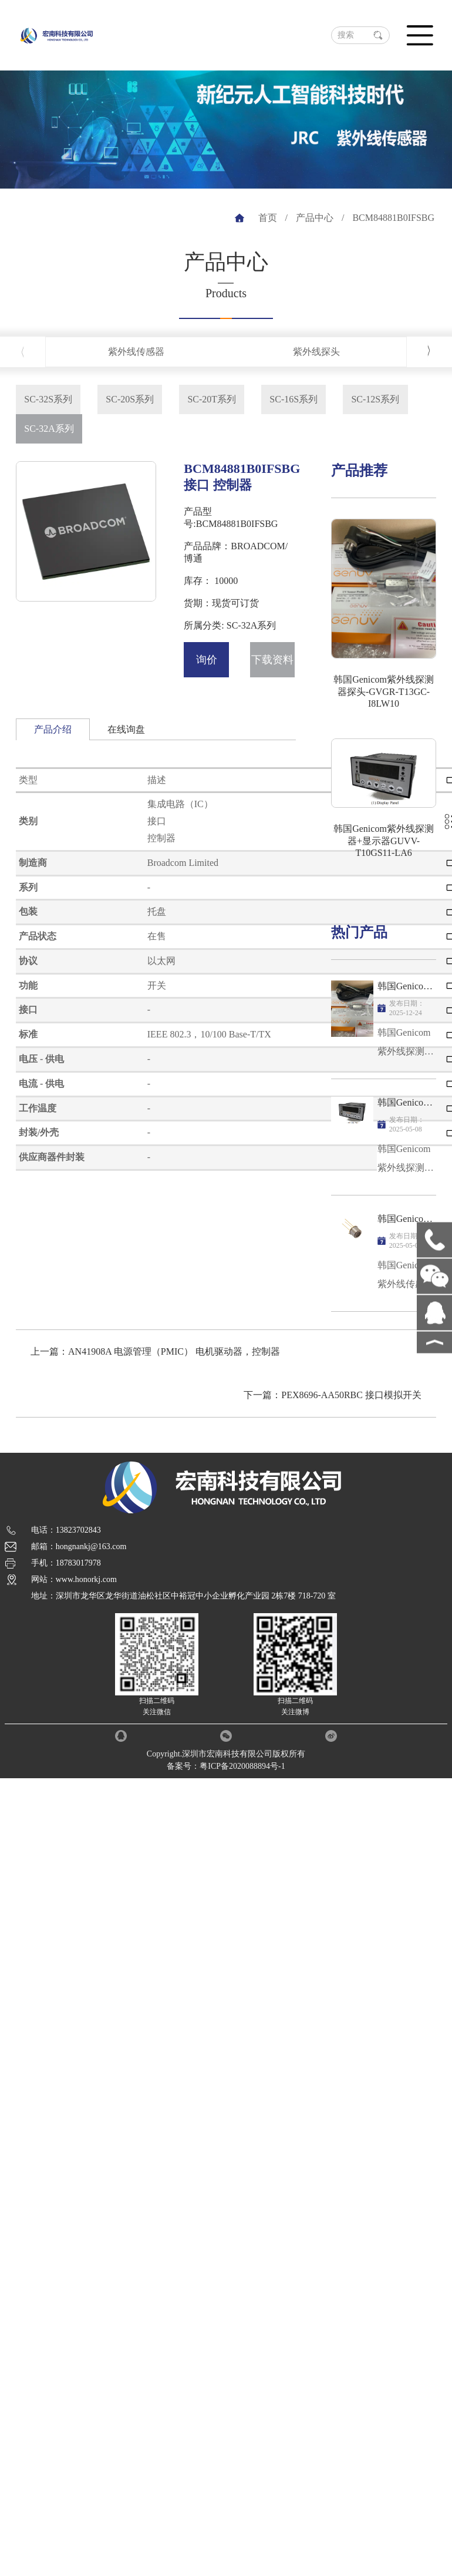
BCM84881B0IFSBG (393, 218)
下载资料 (272, 660)
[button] (429, 351)
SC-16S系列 (293, 399)
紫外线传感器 (136, 352)
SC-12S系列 (375, 399)
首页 (267, 218)
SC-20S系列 (130, 399)
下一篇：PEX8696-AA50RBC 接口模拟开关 (332, 1395)
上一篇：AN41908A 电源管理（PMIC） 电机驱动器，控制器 (155, 1351)
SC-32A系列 (48, 429)
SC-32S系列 (48, 399)
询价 (206, 660)
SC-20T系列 (211, 399)
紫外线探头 (316, 352)
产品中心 (314, 218)
